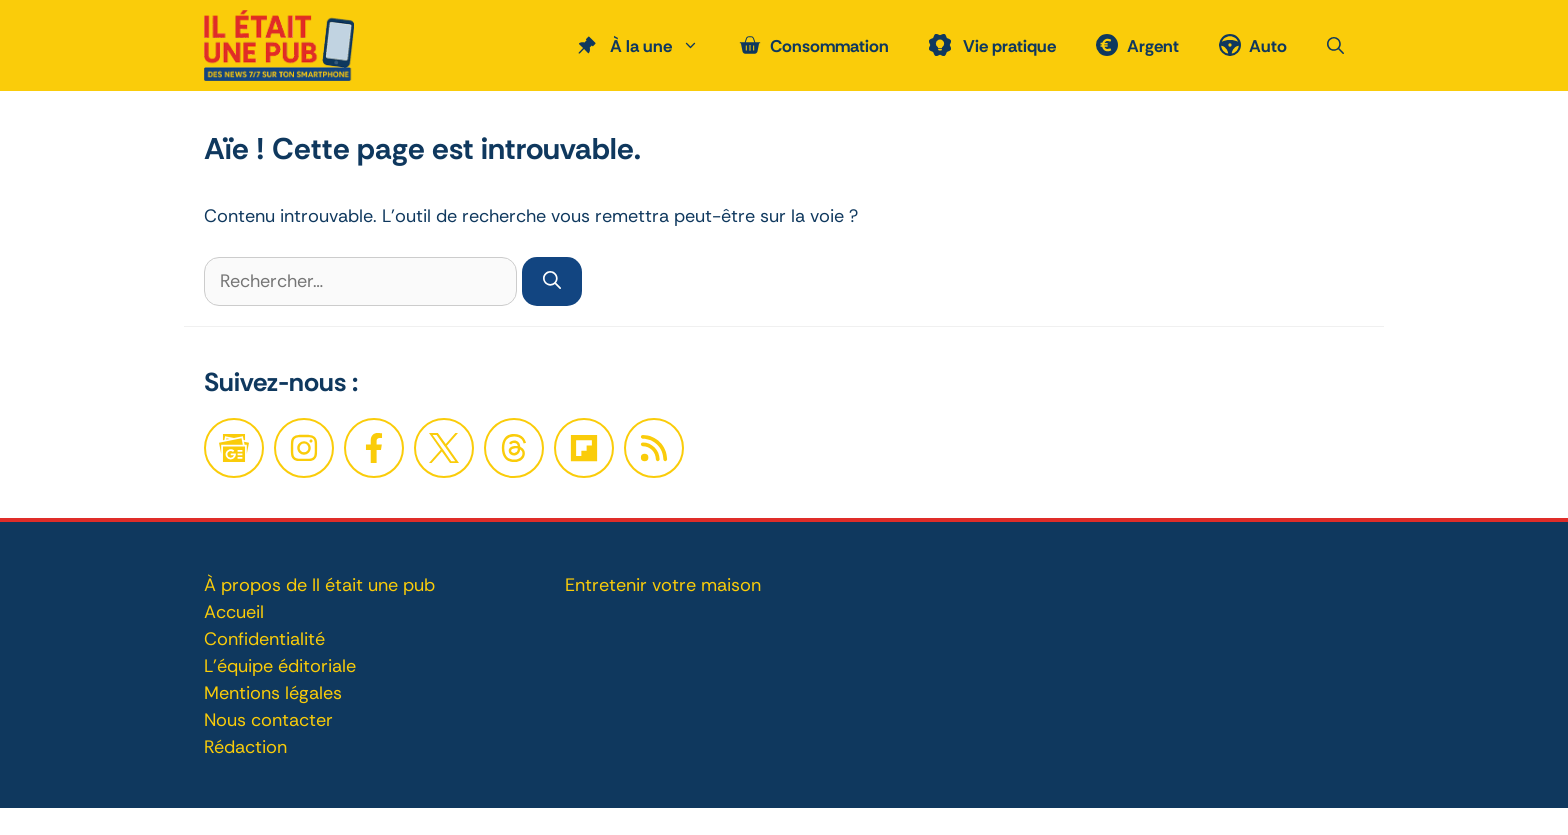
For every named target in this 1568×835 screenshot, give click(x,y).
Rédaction (245, 747)
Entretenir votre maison (663, 585)
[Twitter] (444, 448)
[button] (1335, 46)
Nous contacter (268, 720)
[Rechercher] (552, 281)
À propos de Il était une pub (319, 585)
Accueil (234, 612)
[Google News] (234, 448)
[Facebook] (304, 448)
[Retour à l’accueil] (279, 44)
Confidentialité (264, 639)
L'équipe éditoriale (280, 666)
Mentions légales (273, 693)
